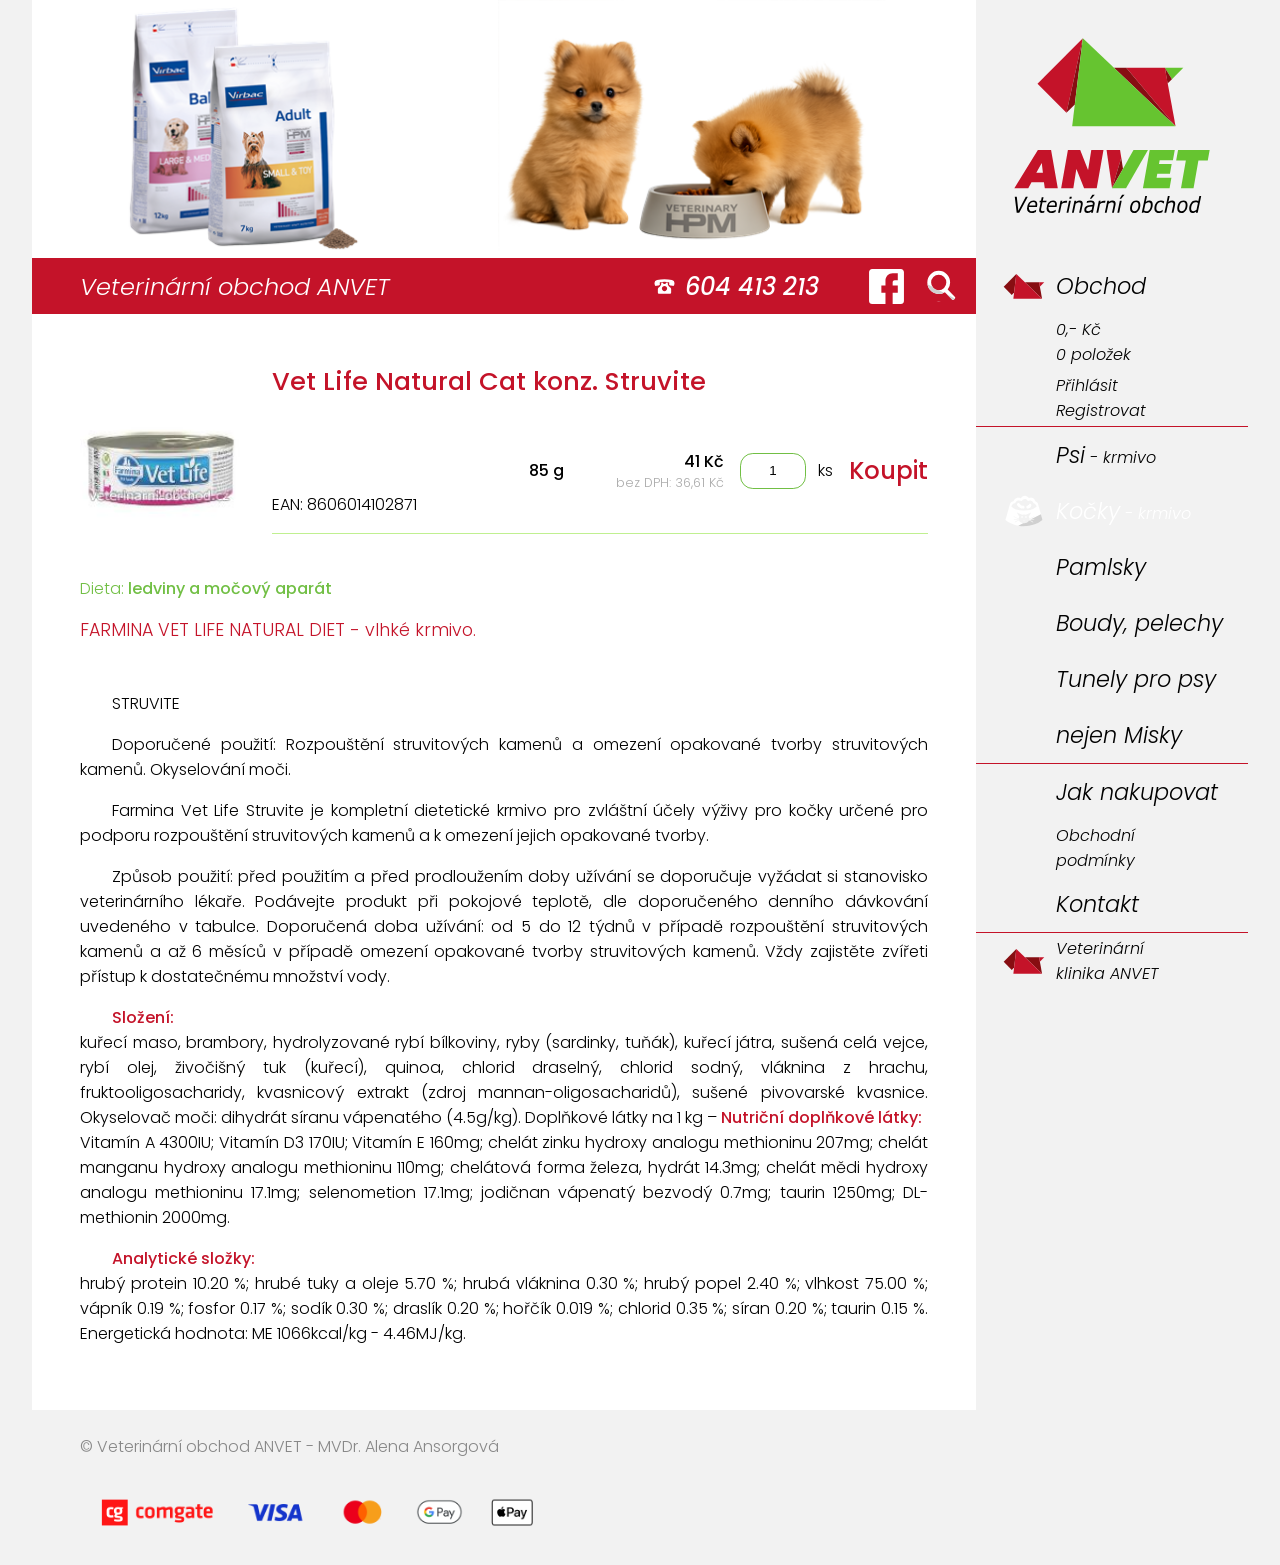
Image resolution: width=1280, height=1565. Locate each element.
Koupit (888, 470)
